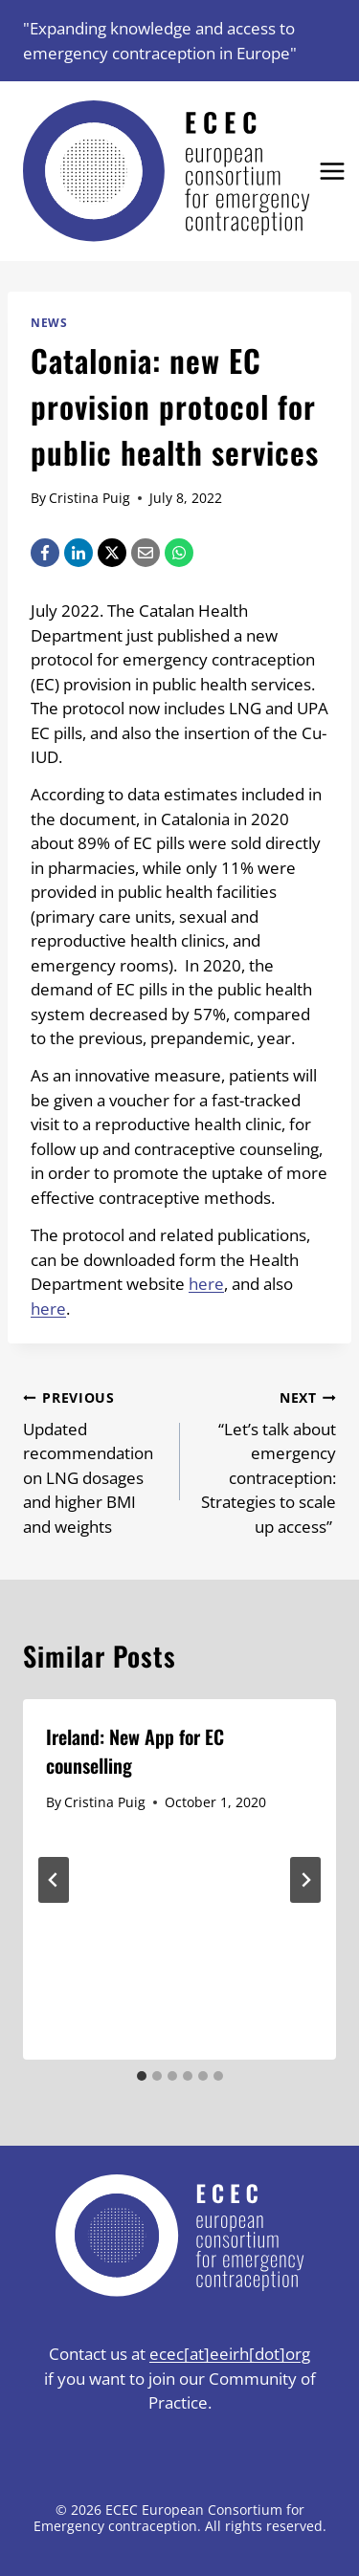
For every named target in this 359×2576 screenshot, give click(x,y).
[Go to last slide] (53, 1880)
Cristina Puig (89, 498)
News (49, 322)
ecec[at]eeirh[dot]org (229, 2354)
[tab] (141, 2076)
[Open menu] (332, 171)
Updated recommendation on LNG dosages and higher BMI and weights (93, 1461)
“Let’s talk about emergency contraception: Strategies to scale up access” (266, 1461)
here (206, 1284)
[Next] (305, 1880)
